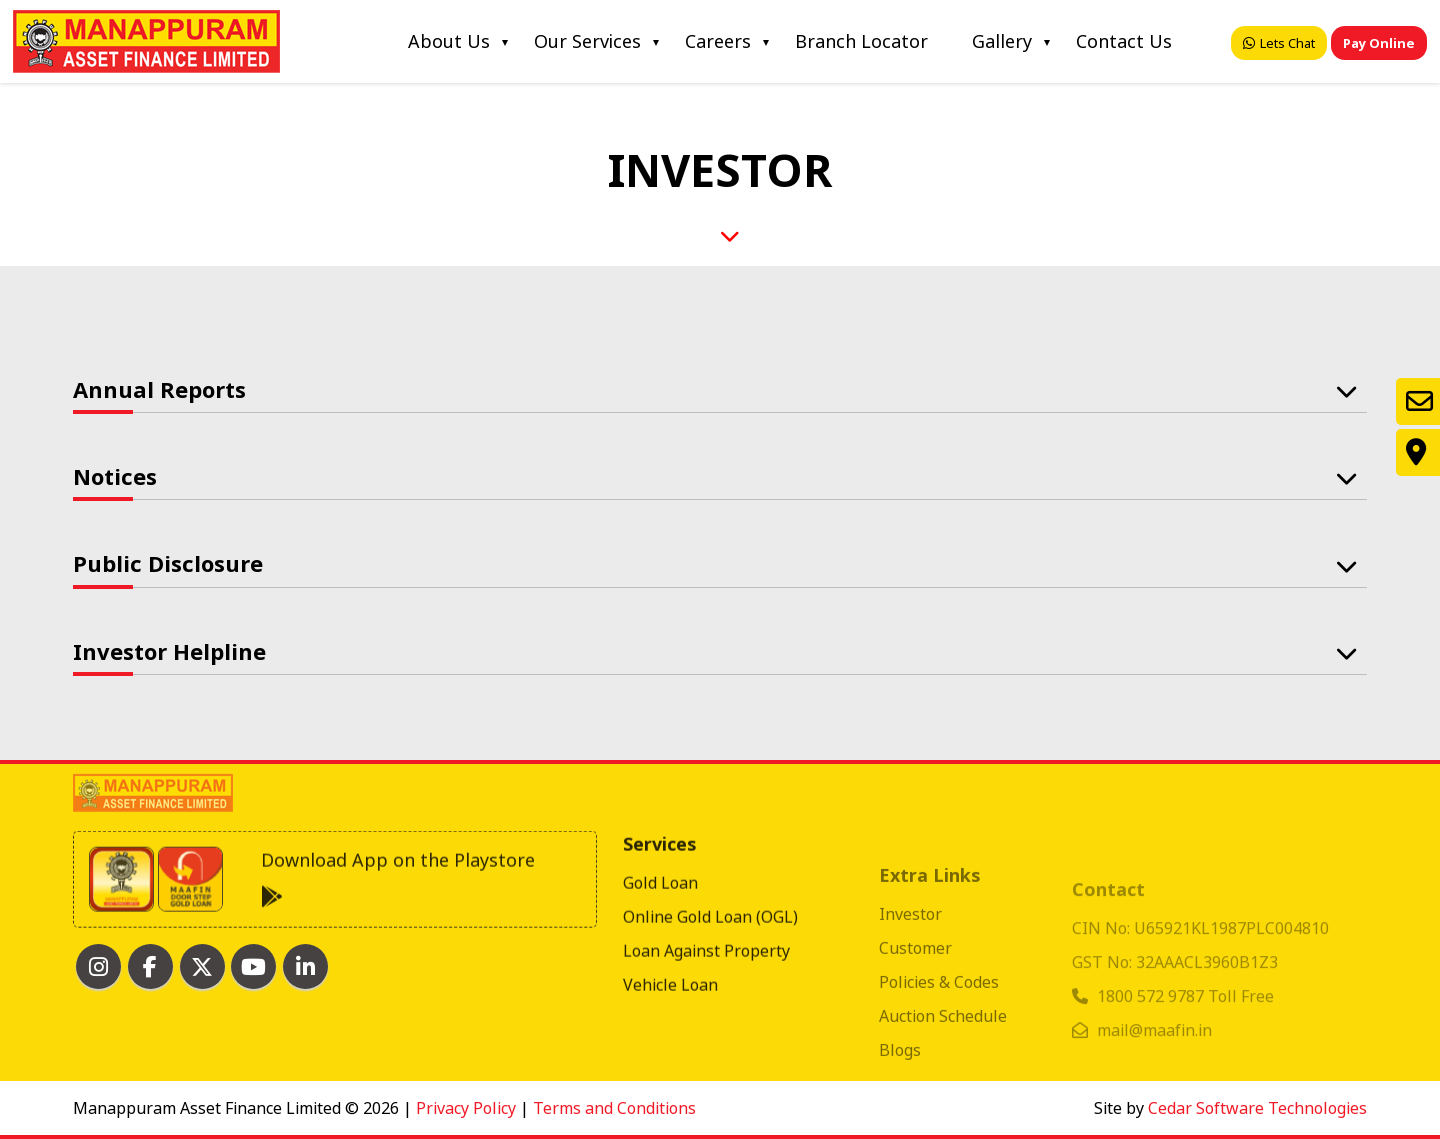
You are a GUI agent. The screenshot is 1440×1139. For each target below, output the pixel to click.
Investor (910, 931)
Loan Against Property (706, 977)
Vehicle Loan (670, 1011)
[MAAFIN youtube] (253, 966)
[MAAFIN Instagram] (98, 966)
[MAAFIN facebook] (150, 966)
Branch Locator (861, 41)
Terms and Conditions (614, 1108)
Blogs (900, 1067)
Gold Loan (660, 909)
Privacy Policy (466, 1108)
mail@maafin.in (1154, 1042)
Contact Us (1124, 41)
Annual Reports (159, 389)
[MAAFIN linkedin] (305, 966)
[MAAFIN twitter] (202, 966)
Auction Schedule (943, 1033)
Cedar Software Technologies (1257, 1108)
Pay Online (1379, 43)
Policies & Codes (939, 999)
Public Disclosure (168, 563)
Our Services (587, 41)
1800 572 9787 (1152, 1008)
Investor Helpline (169, 651)
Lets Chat (1279, 43)
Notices (115, 476)
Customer (915, 965)
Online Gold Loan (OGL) (710, 943)
